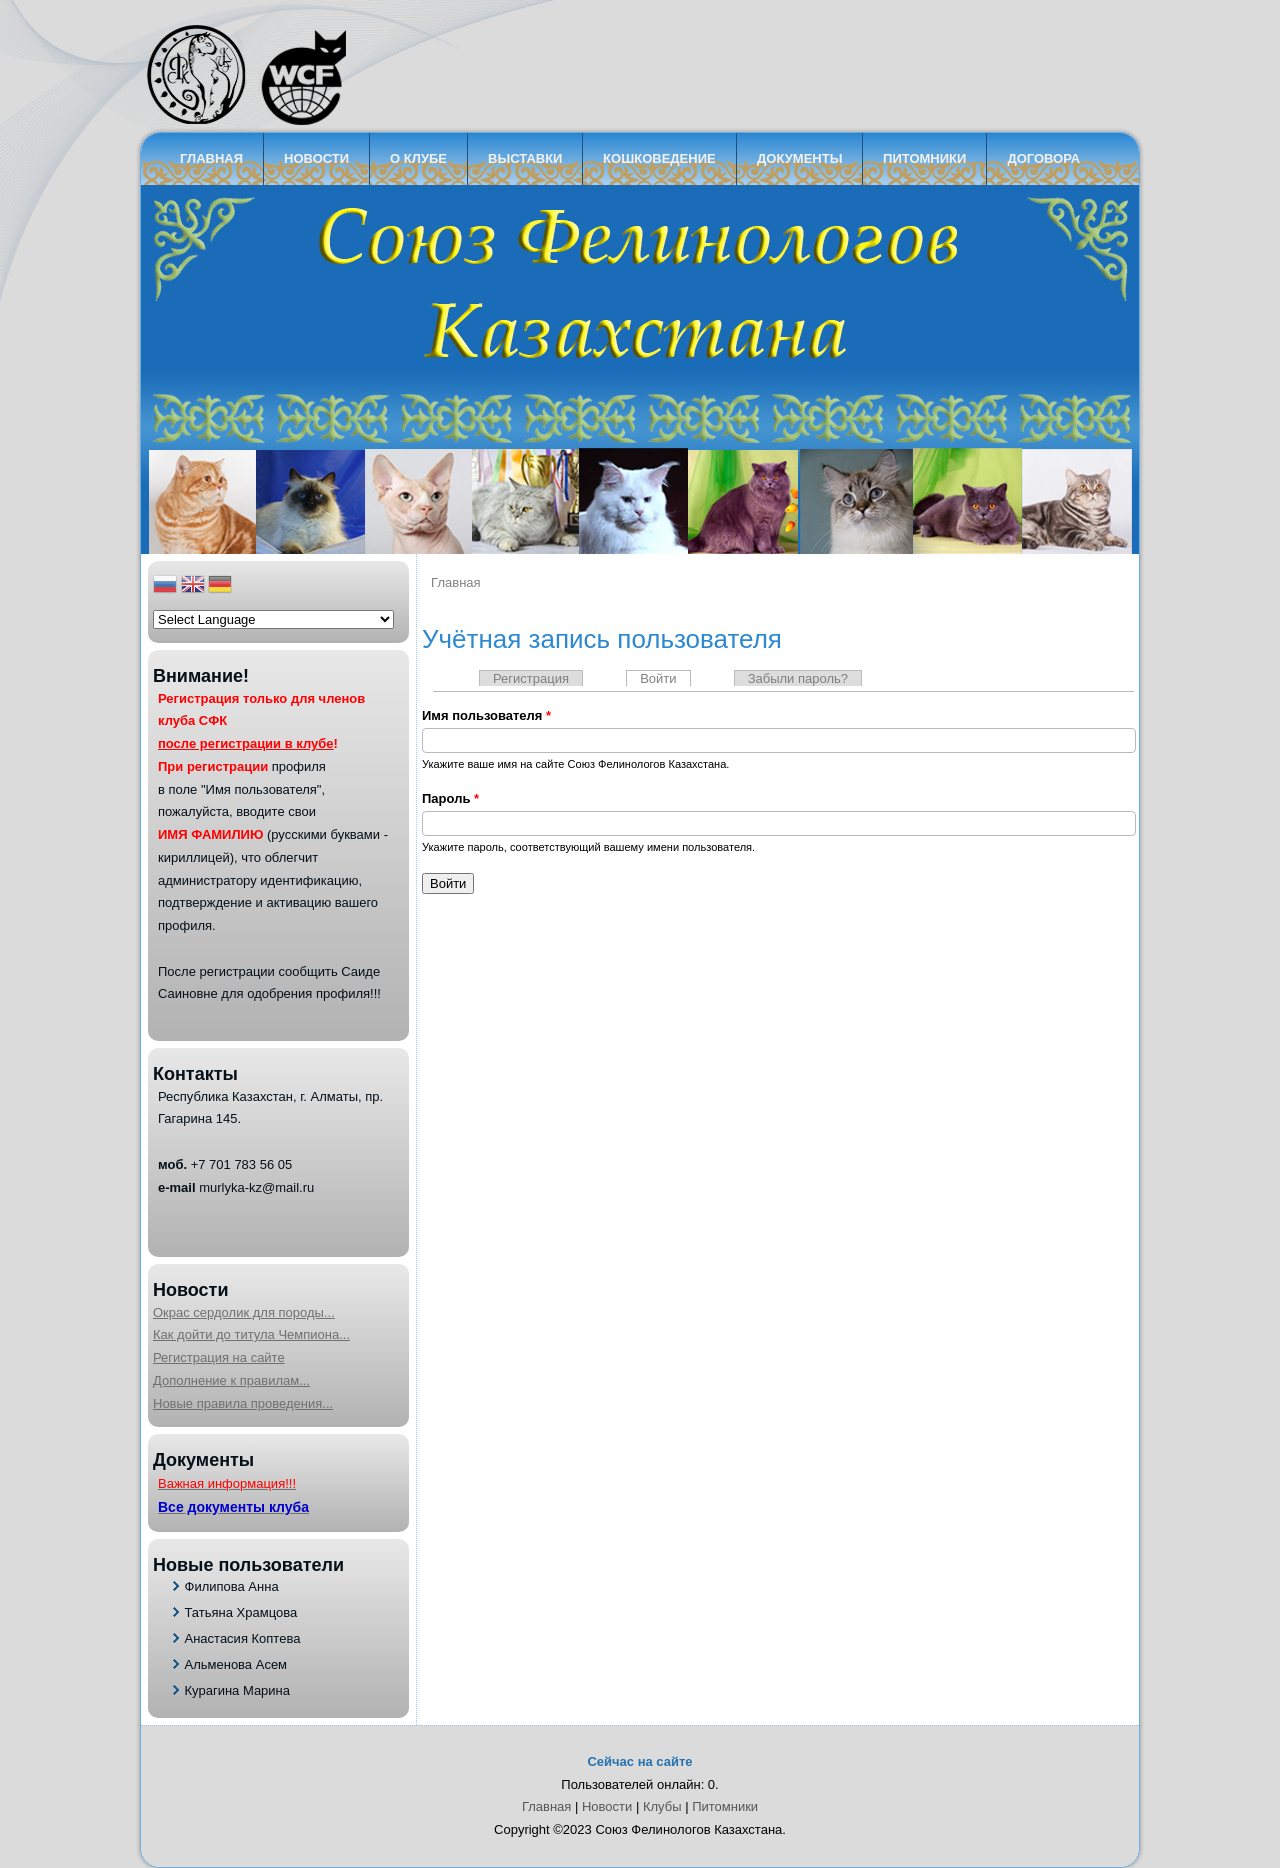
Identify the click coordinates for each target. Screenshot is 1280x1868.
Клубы (662, 1806)
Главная (211, 158)
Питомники (924, 158)
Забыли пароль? (798, 678)
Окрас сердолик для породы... (244, 1312)
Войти (665, 678)
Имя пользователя (486, 715)
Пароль (450, 798)
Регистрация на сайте (219, 1357)
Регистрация (531, 678)
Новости (316, 158)
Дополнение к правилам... (231, 1380)
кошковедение (659, 158)
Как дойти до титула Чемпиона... (251, 1334)
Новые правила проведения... (243, 1403)
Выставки (525, 158)
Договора (1043, 158)
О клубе (418, 158)
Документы (799, 158)
